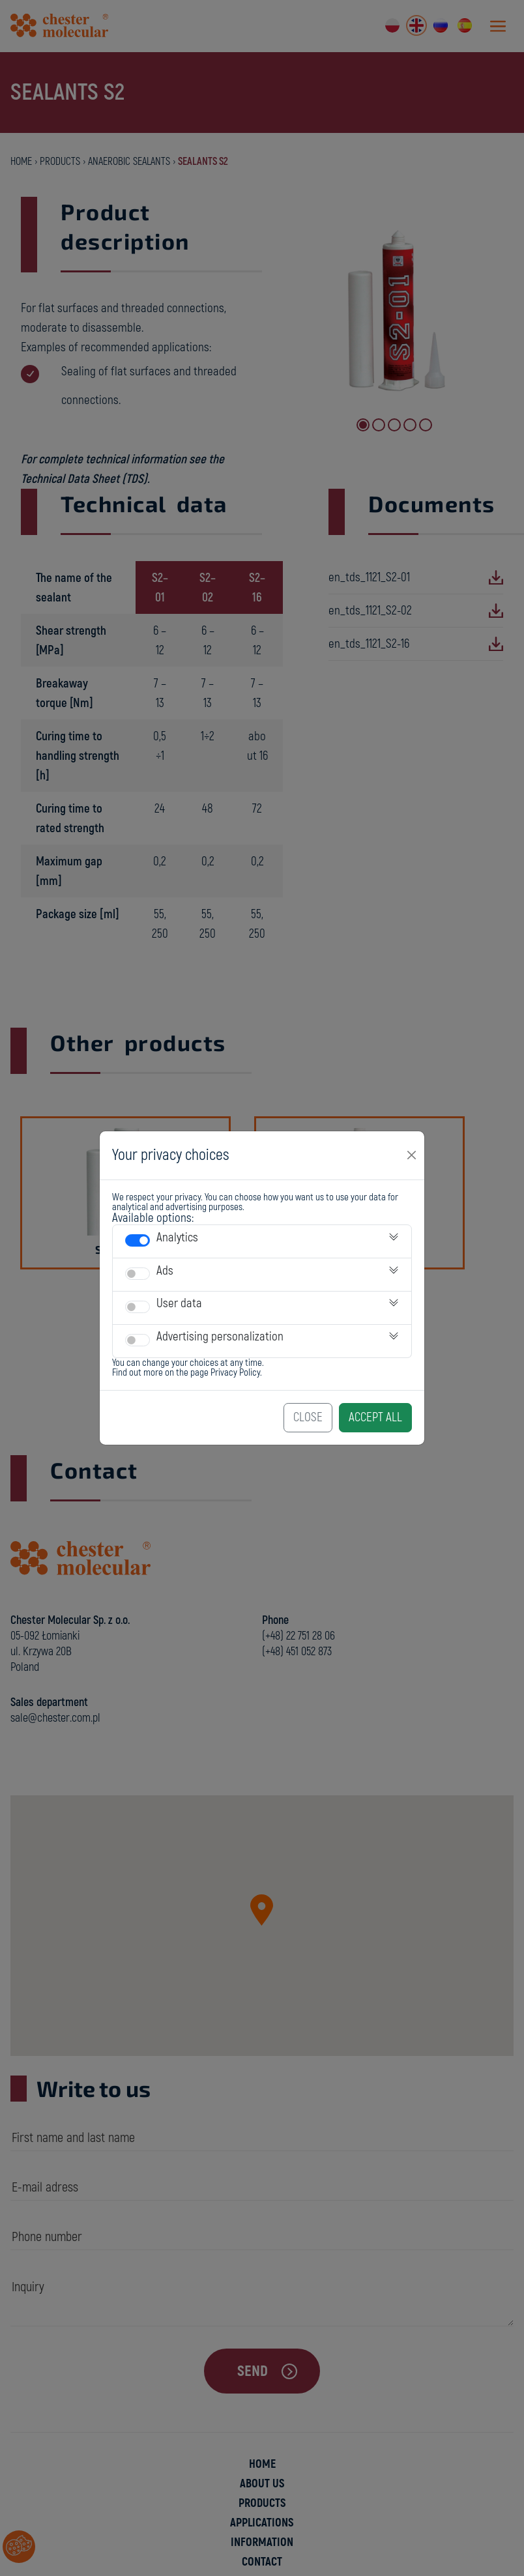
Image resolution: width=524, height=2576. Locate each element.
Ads (164, 1271)
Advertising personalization (220, 1336)
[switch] (137, 1240)
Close (308, 1417)
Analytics (177, 1237)
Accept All (375, 1417)
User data (179, 1303)
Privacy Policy (235, 1373)
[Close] (411, 1155)
